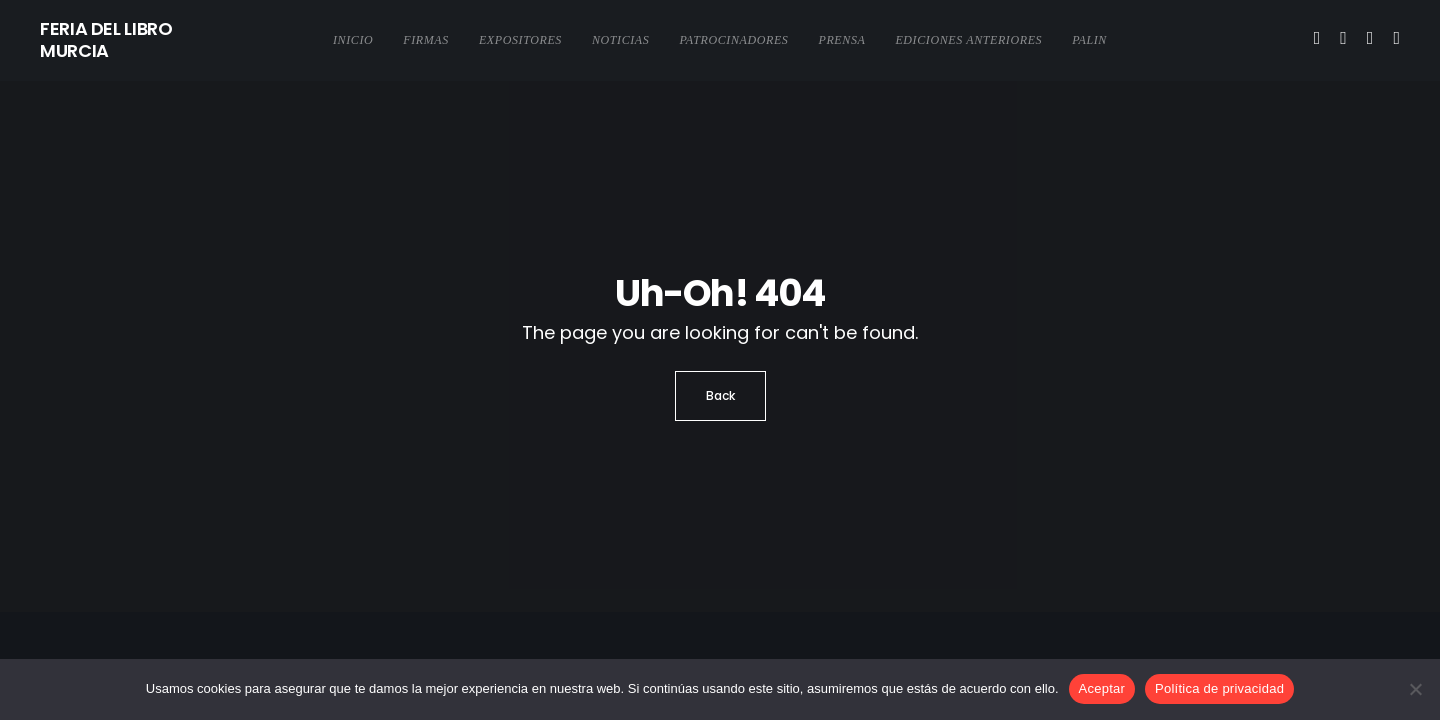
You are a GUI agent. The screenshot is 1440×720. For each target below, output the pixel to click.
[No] (1415, 689)
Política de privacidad (1219, 688)
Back (720, 395)
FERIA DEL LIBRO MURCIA (106, 40)
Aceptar (1102, 688)
